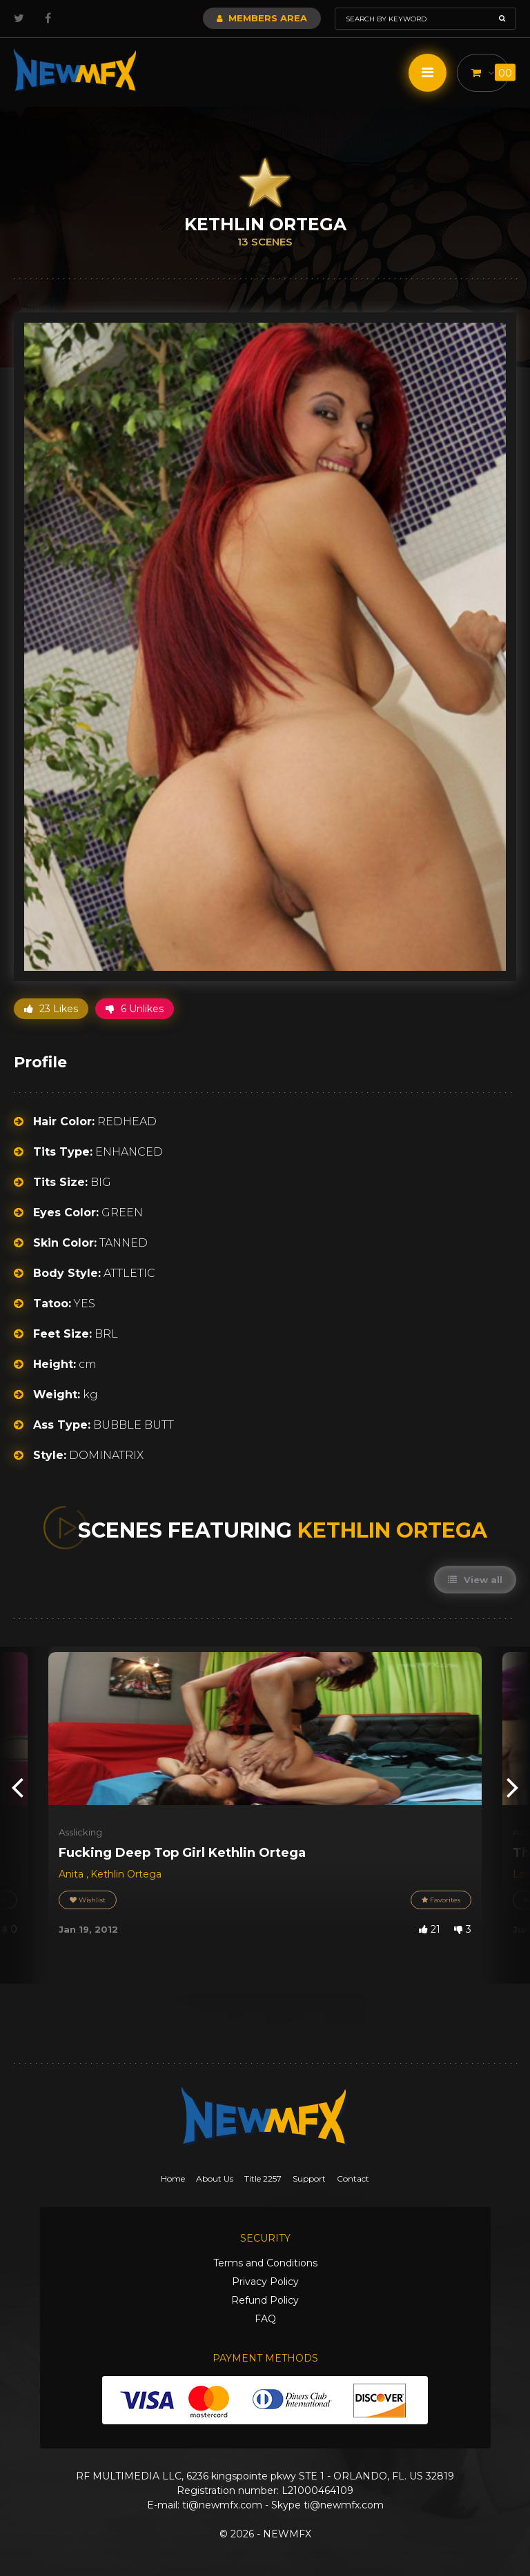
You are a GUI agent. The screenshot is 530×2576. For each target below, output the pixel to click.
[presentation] (17, 1786)
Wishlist (88, 1899)
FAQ (265, 2319)
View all (475, 1579)
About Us (214, 2178)
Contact (353, 2178)
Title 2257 (263, 2178)
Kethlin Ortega (125, 1874)
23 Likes (51, 1009)
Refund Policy (265, 2300)
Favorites (441, 1899)
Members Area (262, 17)
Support (309, 2178)
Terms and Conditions (265, 2263)
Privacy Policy (265, 2281)
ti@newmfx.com (222, 2505)
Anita (72, 1874)
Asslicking (80, 1832)
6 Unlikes (135, 1009)
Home (173, 2178)
